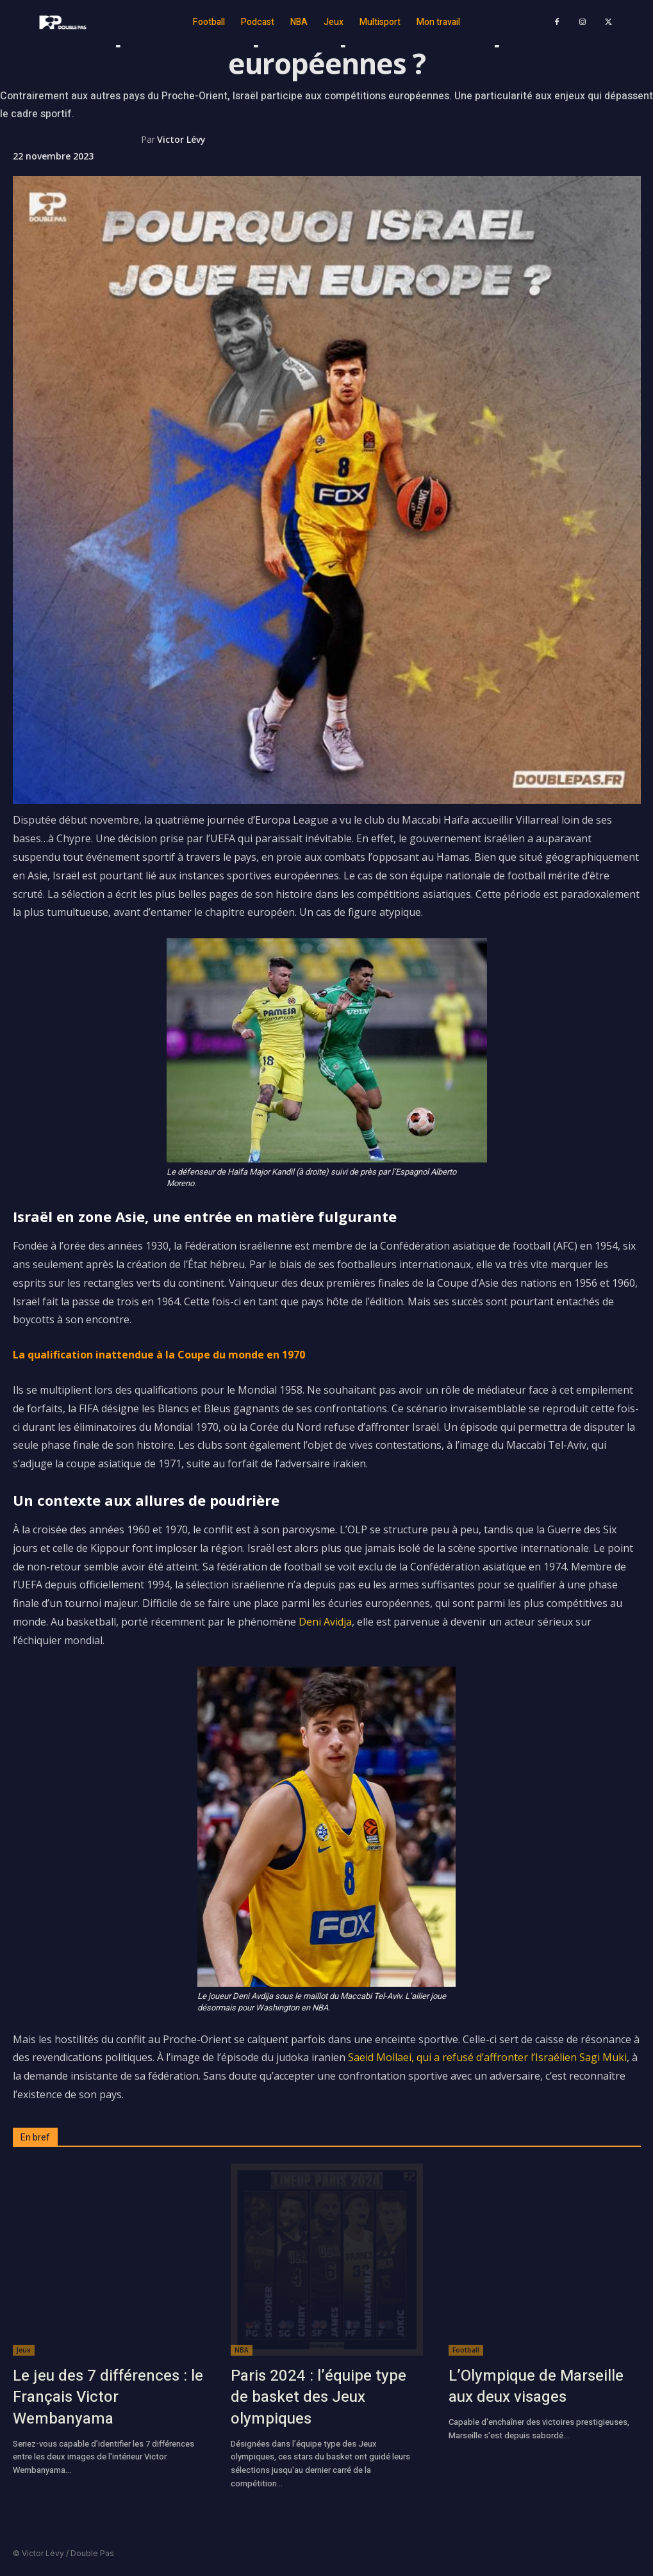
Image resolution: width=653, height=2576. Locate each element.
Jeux (24, 2349)
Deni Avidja (325, 1622)
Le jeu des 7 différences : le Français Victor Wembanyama (108, 2397)
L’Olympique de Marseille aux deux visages (536, 2387)
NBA (242, 2349)
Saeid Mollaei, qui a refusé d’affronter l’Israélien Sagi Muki (487, 2057)
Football (465, 2349)
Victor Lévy (181, 139)
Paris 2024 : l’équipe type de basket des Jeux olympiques (318, 2397)
